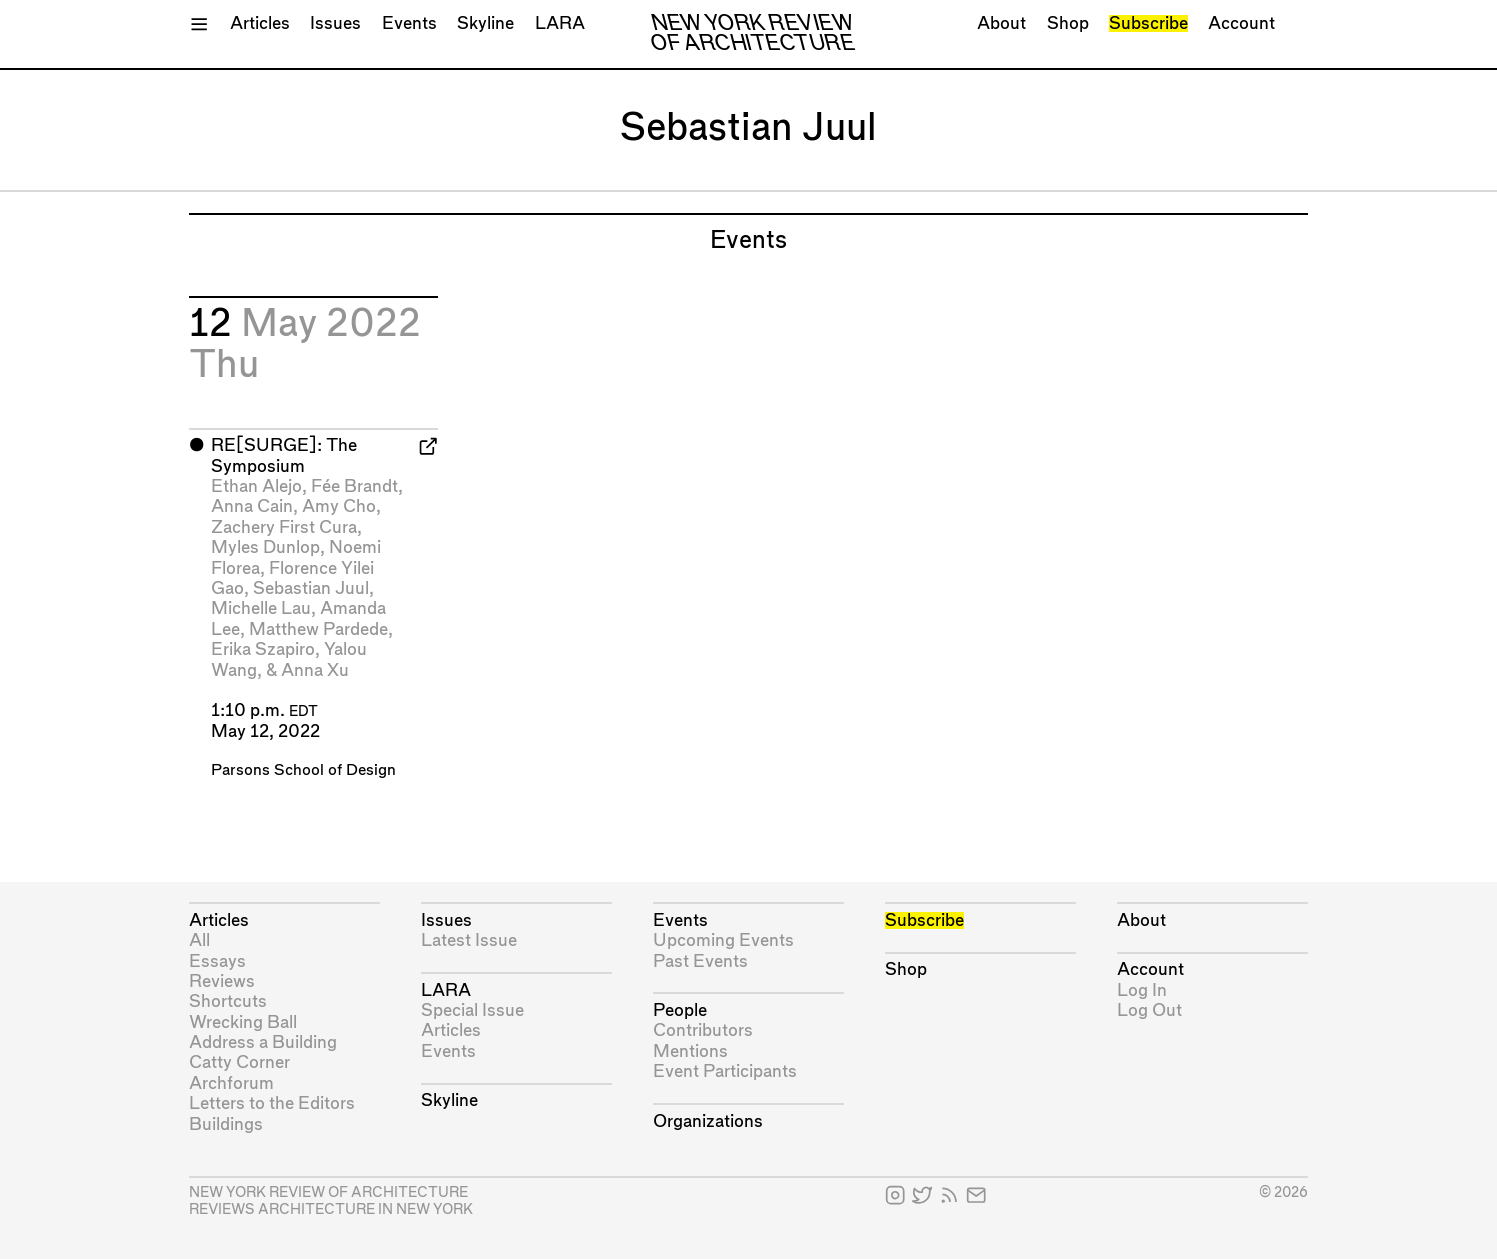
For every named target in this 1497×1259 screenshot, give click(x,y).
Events (409, 23)
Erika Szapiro (263, 649)
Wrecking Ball (243, 1022)
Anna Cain (252, 506)
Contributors (703, 1030)
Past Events (700, 961)
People (680, 1010)
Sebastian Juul (311, 588)
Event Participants (725, 1071)
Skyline (485, 23)
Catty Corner (239, 1062)
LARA (560, 23)
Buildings (226, 1124)
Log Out (1149, 1010)
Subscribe (1148, 23)
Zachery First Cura (284, 527)
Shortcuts (228, 1001)
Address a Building (263, 1042)
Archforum (231, 1083)
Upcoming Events (723, 940)
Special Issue (472, 1010)
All (199, 940)
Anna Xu (315, 670)
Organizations (708, 1121)
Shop (1068, 23)
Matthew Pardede (318, 629)
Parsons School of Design (303, 770)
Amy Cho (339, 506)
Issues (335, 23)
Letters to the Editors (272, 1103)
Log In (1142, 990)
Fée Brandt (354, 486)
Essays (217, 961)
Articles (260, 23)
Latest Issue (469, 940)
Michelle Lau (261, 608)
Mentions (690, 1051)
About (1001, 23)
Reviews (222, 981)
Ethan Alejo (256, 486)
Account (1241, 23)
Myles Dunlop (265, 547)
